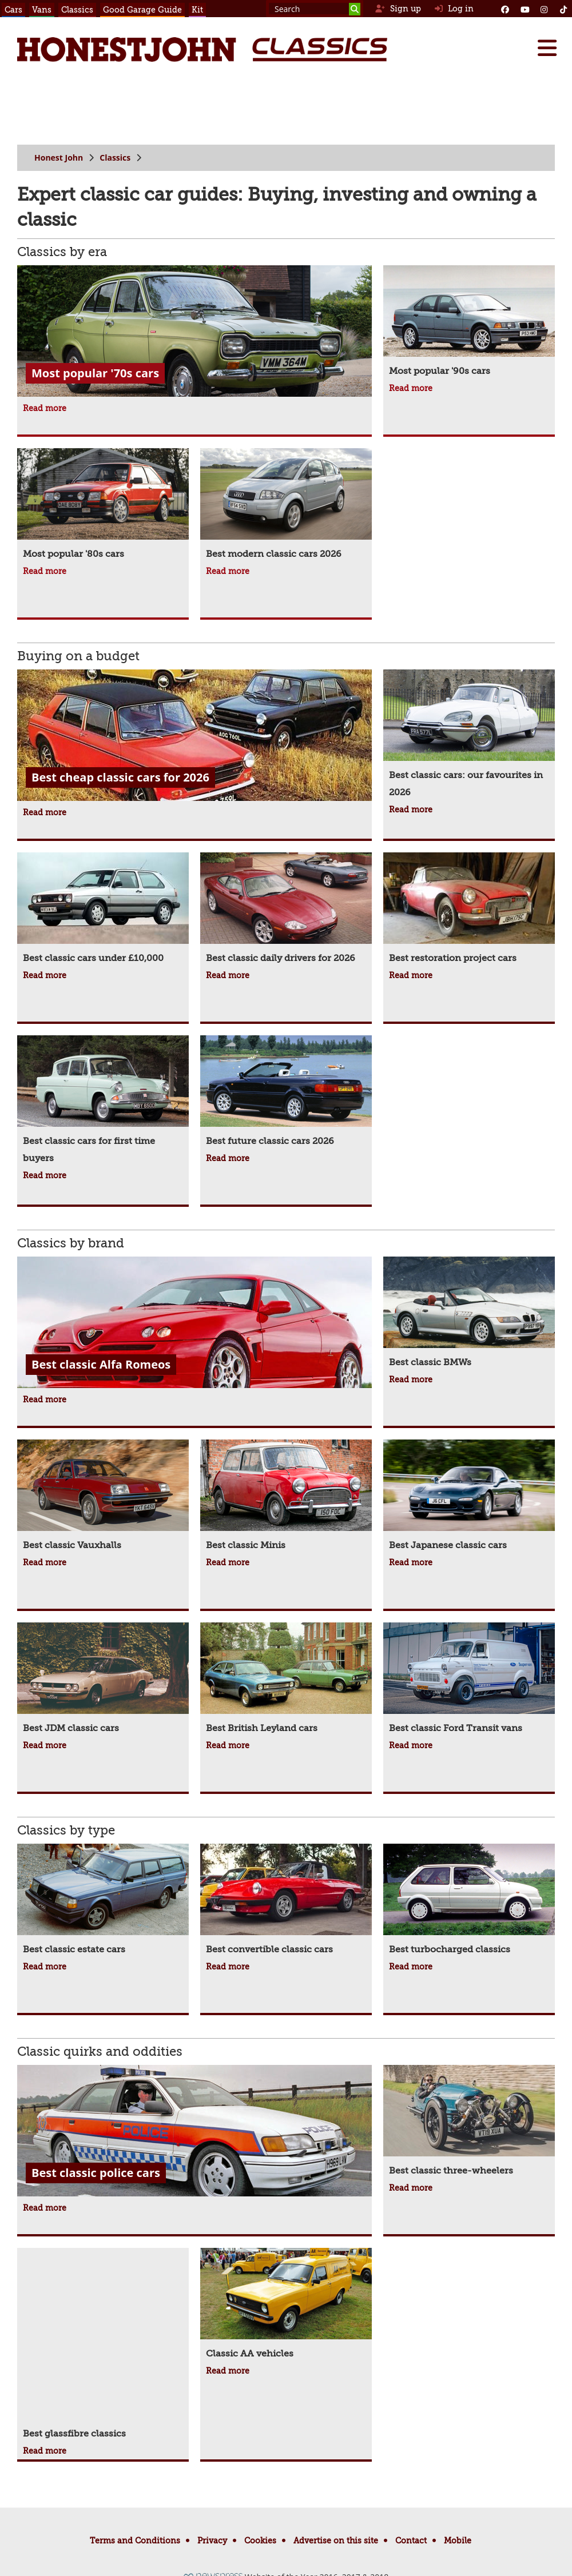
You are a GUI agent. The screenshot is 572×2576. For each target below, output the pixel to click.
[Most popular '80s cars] (103, 505)
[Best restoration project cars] (469, 909)
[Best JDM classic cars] (103, 1679)
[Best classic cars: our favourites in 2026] (469, 735)
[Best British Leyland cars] (286, 1679)
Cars (13, 9)
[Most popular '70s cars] (194, 332)
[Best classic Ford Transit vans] (469, 1679)
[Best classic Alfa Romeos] (194, 1324)
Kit (197, 9)
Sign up (398, 8)
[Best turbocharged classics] (469, 1901)
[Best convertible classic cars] (286, 1901)
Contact (411, 2540)
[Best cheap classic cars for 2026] (194, 736)
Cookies (260, 2540)
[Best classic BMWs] (469, 1314)
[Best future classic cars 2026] (286, 1092)
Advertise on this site (335, 2540)
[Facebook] (505, 8)
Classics (77, 9)
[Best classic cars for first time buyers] (103, 1101)
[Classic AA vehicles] (286, 2305)
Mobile (457, 2540)
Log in (454, 8)
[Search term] (314, 8)
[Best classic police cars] (194, 2132)
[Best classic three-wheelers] (469, 2122)
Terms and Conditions (135, 2540)
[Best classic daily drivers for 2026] (286, 909)
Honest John (58, 157)
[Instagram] (544, 8)
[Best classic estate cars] (103, 1901)
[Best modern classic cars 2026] (286, 505)
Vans (41, 9)
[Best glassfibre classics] (103, 2345)
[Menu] (547, 48)
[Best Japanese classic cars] (469, 1496)
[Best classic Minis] (286, 1496)
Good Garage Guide (142, 9)
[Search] (354, 9)
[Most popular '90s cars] (469, 322)
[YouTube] (524, 8)
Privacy (212, 2540)
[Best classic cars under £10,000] (103, 909)
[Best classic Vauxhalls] (103, 1496)
